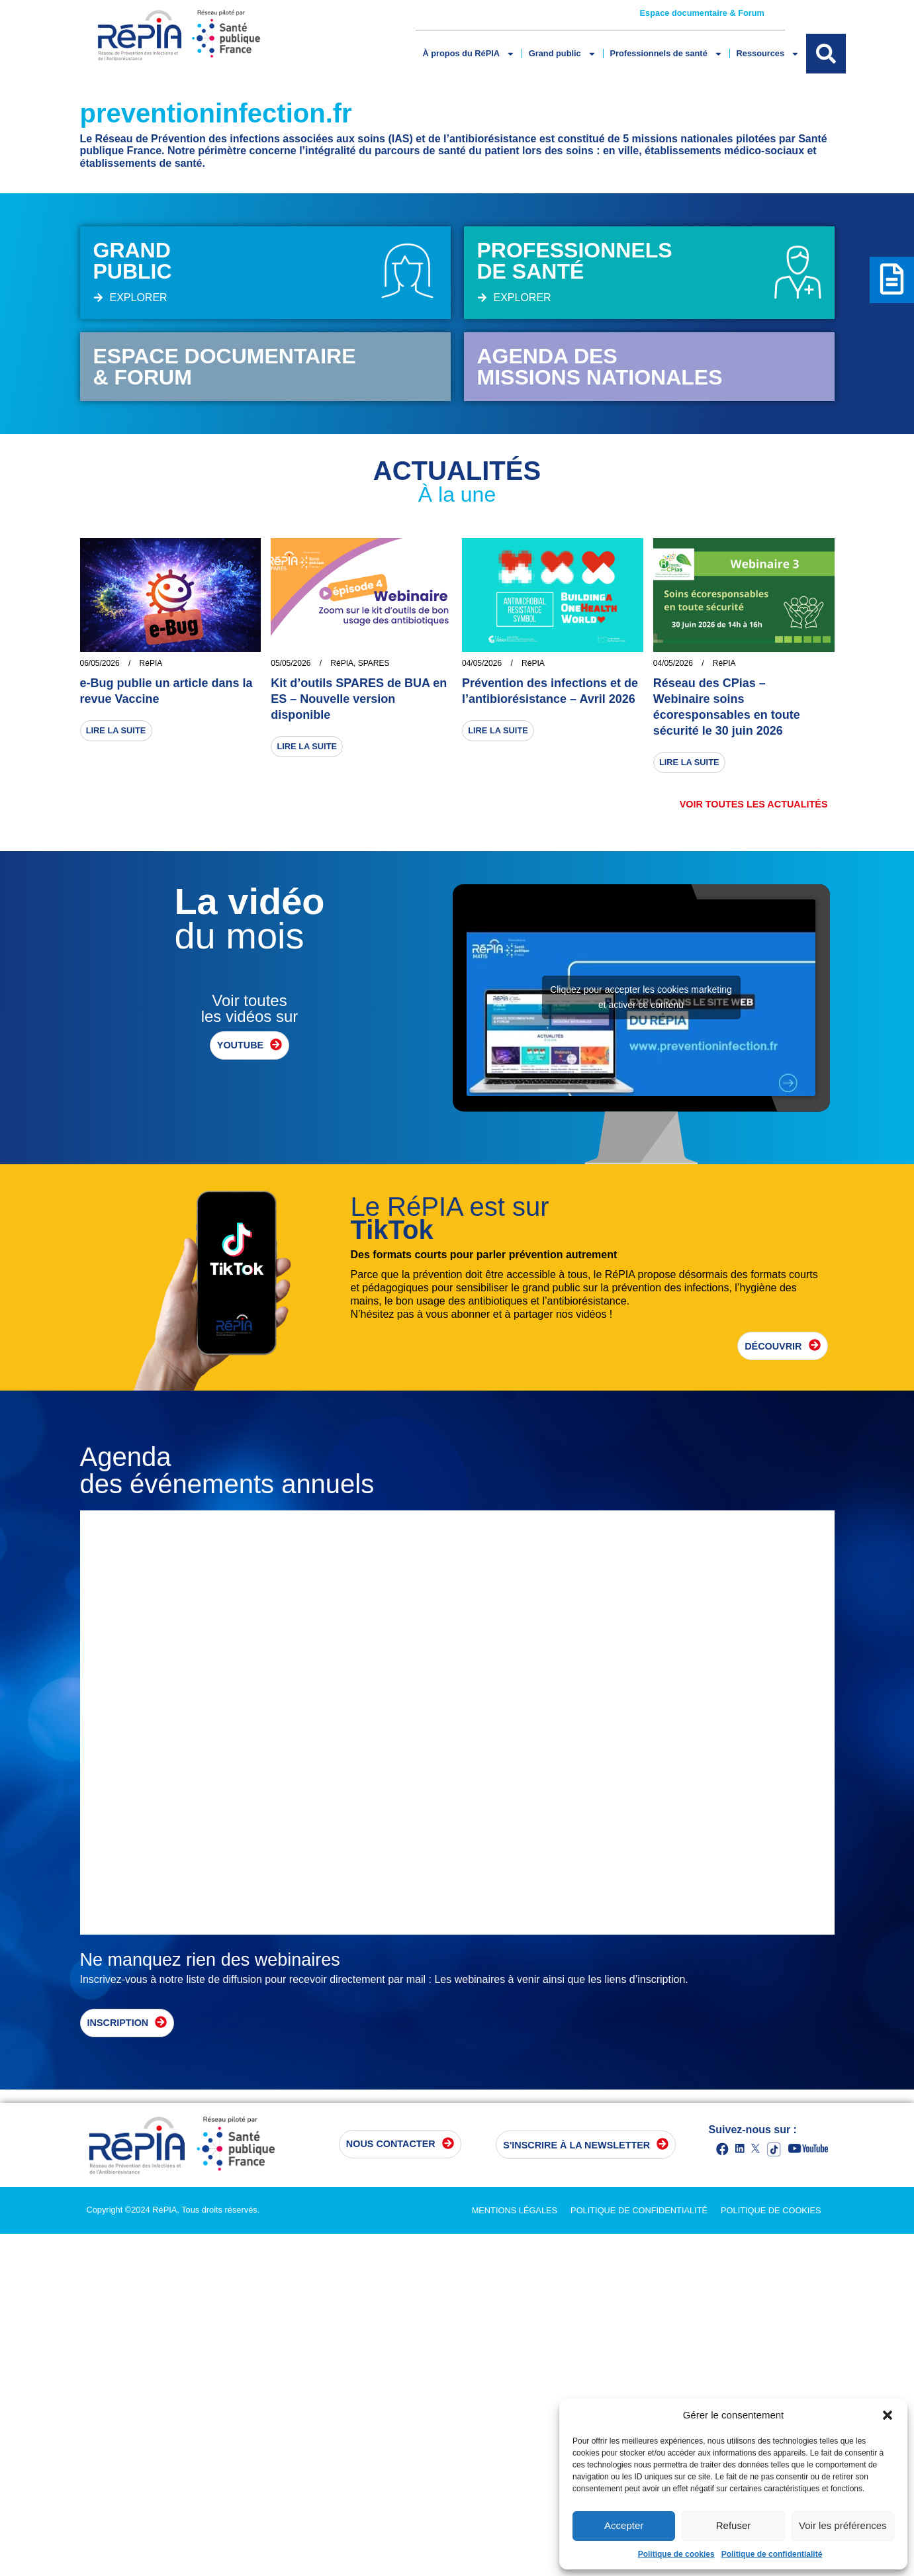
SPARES (374, 663)
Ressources (767, 54)
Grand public (562, 54)
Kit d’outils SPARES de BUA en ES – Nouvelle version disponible (359, 698)
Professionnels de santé (666, 54)
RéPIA (151, 663)
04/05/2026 (482, 663)
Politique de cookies (676, 2554)
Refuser (733, 2525)
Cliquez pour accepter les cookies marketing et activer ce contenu (641, 997)
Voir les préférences (843, 2525)
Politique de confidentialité (772, 2554)
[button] (887, 2415)
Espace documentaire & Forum (702, 13)
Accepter (623, 2525)
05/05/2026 (290, 663)
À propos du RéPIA (468, 54)
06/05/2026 (100, 663)
